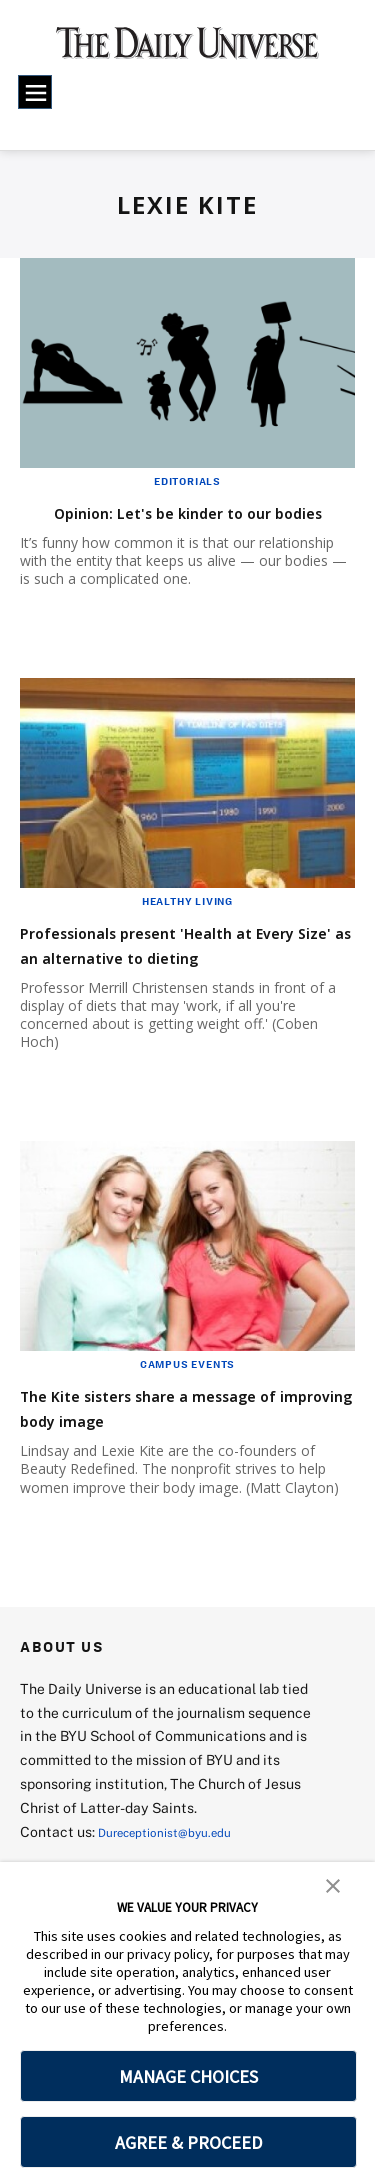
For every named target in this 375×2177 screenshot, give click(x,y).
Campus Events (187, 1414)
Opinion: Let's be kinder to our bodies (172, 524)
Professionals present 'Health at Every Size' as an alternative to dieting (181, 981)
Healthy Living (187, 926)
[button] (333, 1884)
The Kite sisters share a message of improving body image (183, 1457)
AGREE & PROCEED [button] (188, 2142)
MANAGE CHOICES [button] (188, 2076)
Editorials (187, 481)
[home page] (187, 50)
